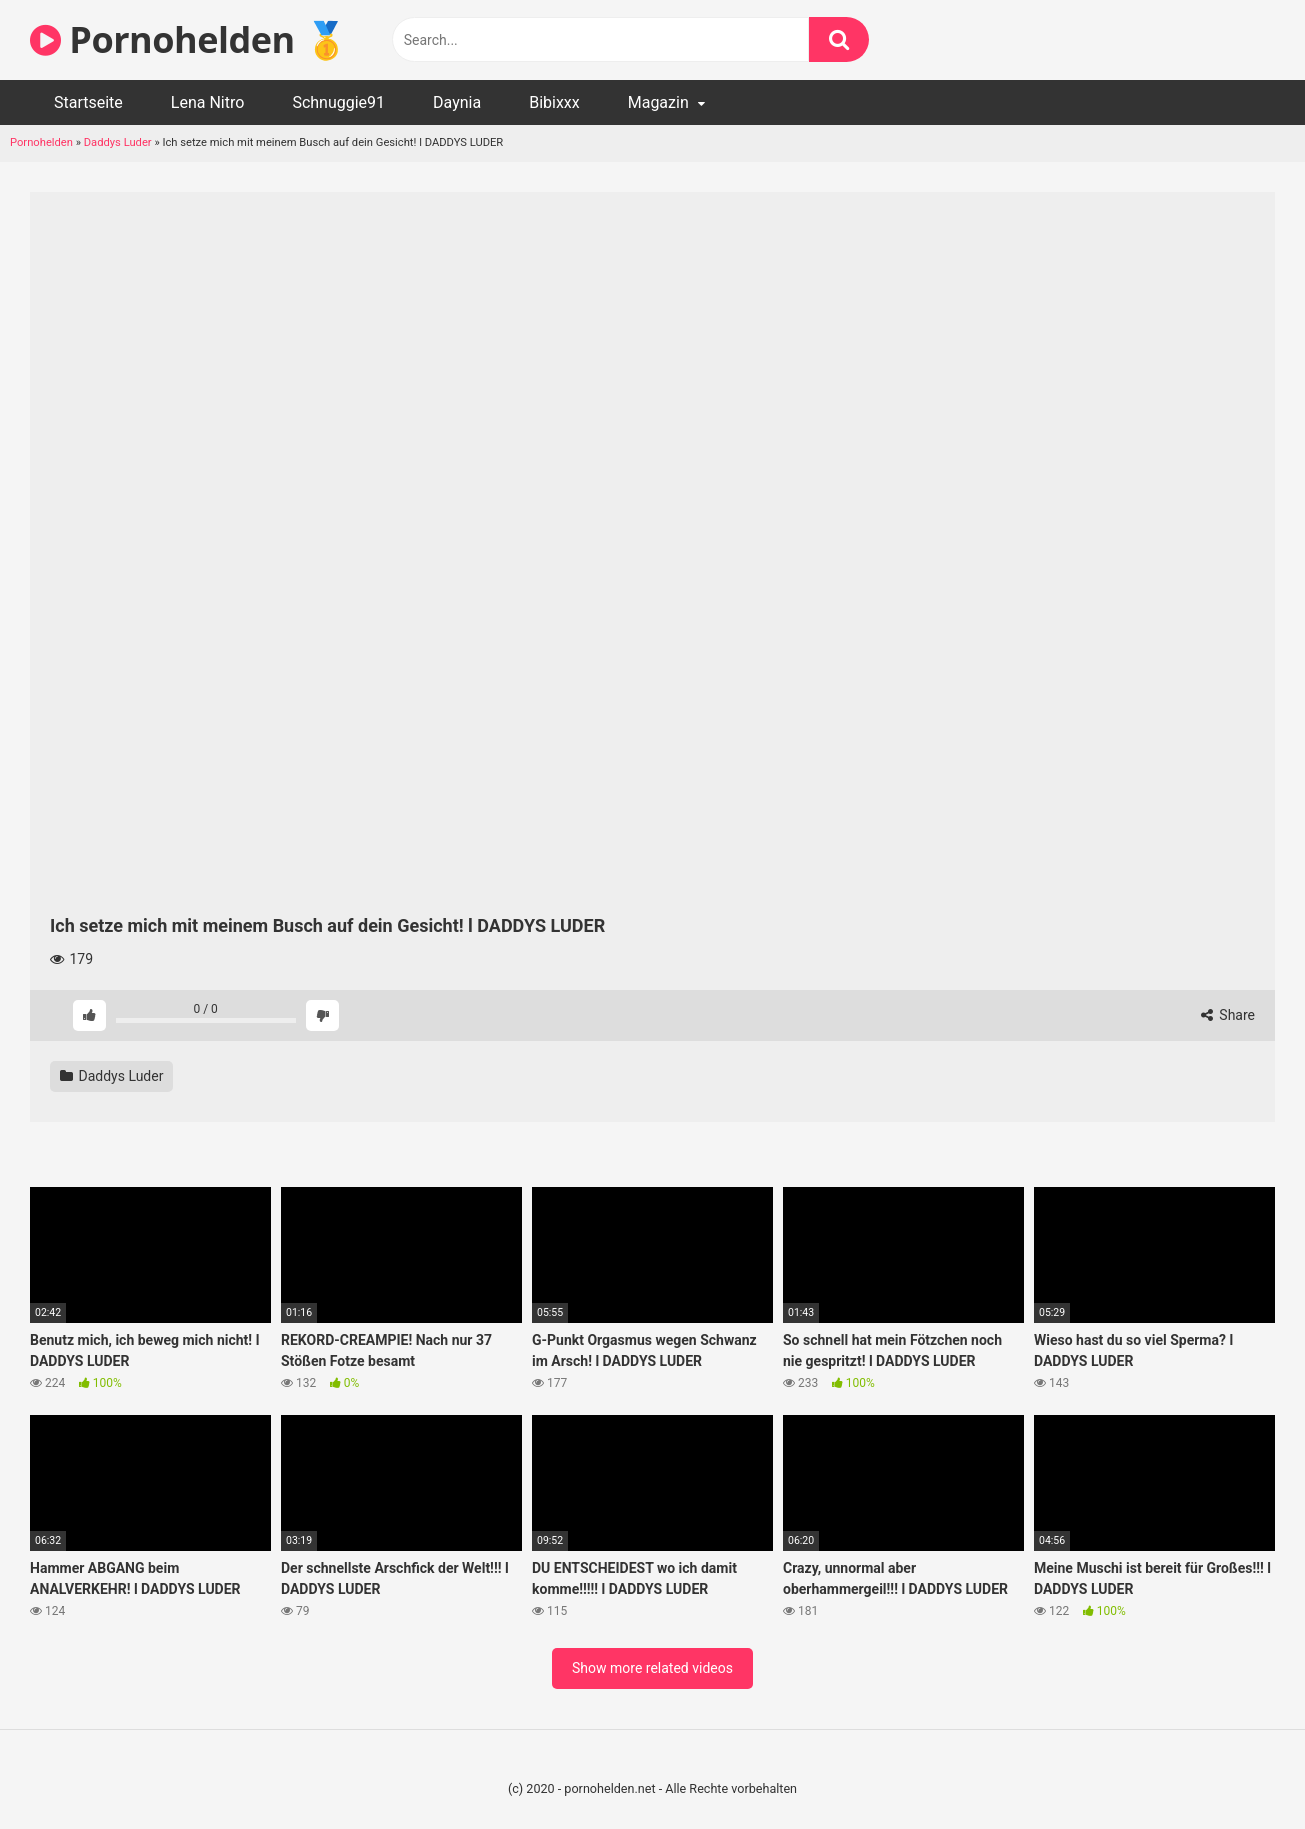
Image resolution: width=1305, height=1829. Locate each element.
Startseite (88, 102)
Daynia (457, 102)
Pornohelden (41, 142)
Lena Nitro (208, 102)
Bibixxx (554, 102)
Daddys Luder (118, 142)
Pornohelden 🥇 (189, 39)
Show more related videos (652, 1668)
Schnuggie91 (338, 102)
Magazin (658, 102)
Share (1228, 1015)
